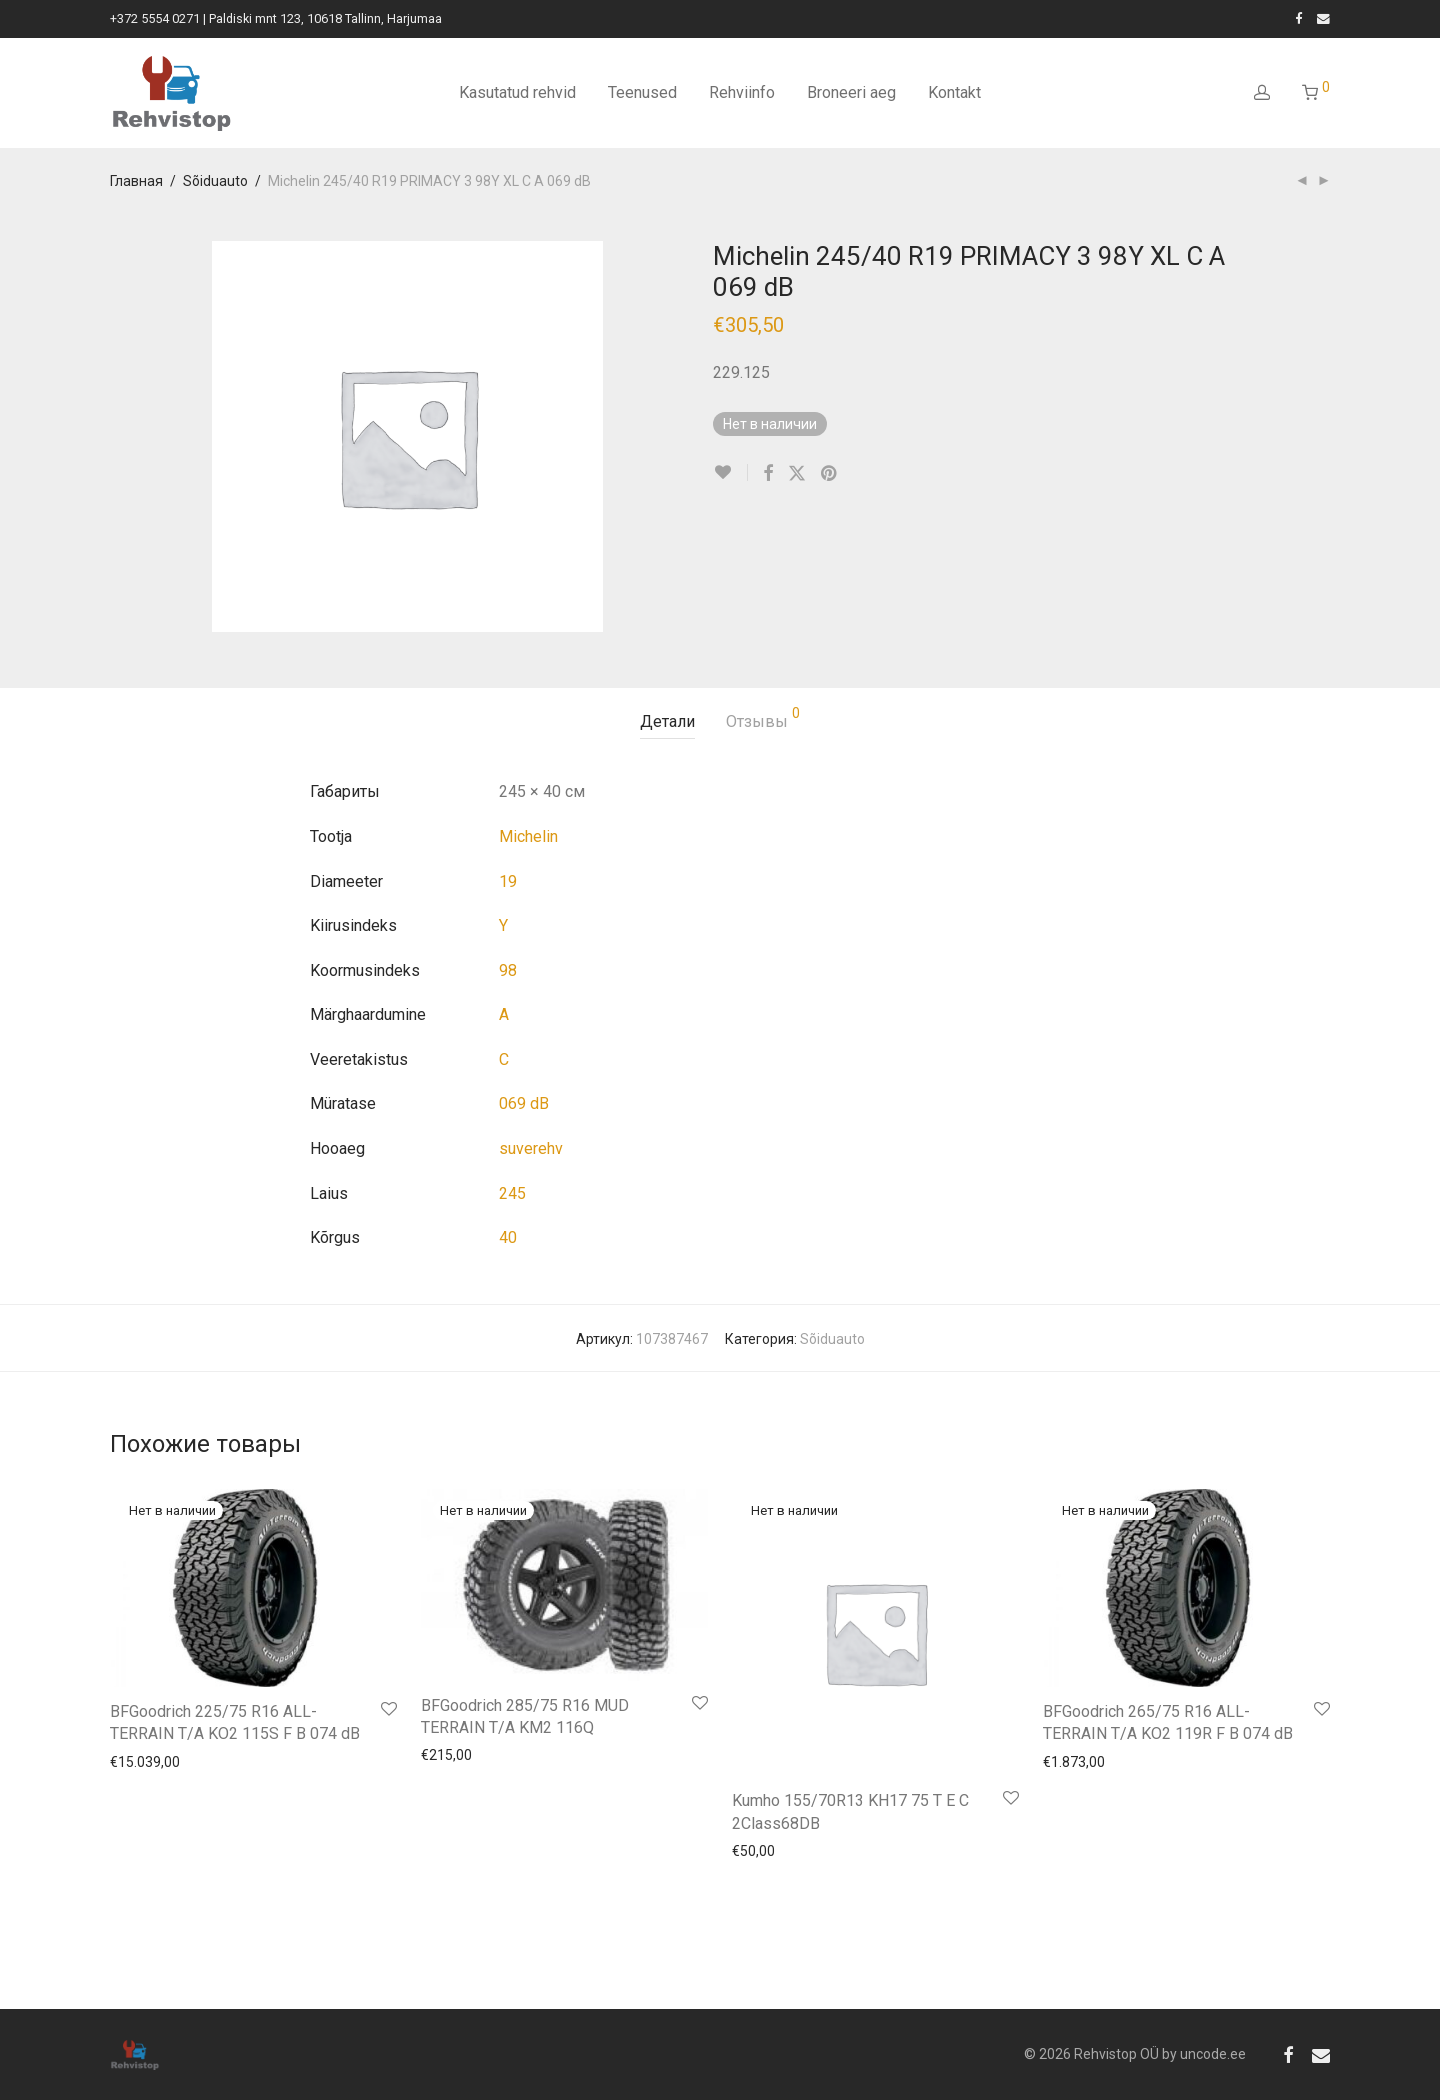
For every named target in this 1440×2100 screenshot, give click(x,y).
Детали (667, 721)
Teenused (642, 92)
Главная (136, 181)
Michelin (528, 836)
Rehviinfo (742, 92)
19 (508, 881)
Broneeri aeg (851, 92)
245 (512, 1193)
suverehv (531, 1148)
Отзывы (763, 718)
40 (508, 1237)
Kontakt (954, 92)
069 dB (524, 1103)
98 (508, 970)
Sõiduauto (215, 181)
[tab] (667, 722)
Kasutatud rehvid (517, 92)
